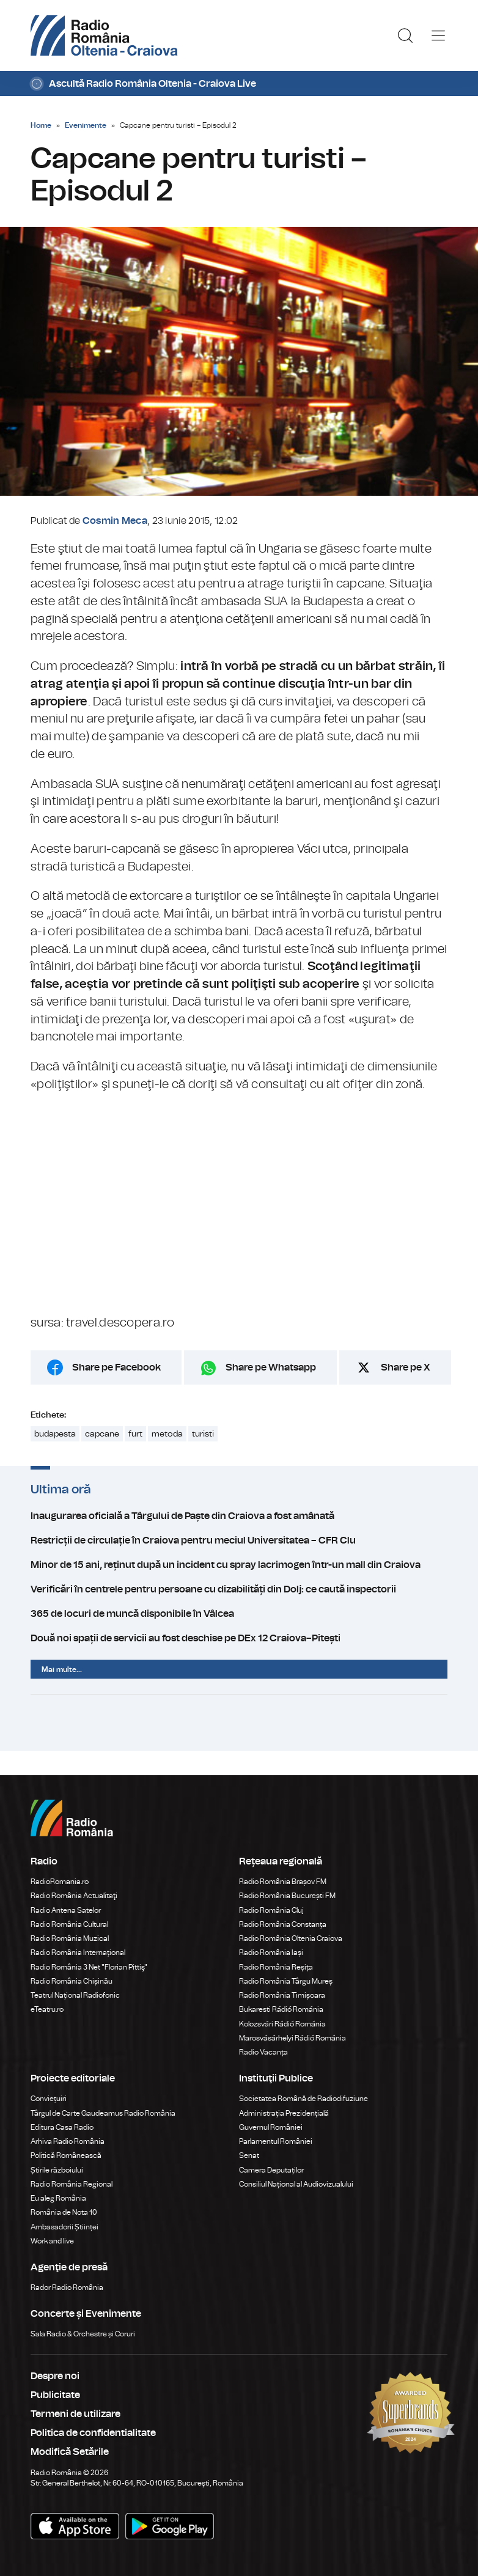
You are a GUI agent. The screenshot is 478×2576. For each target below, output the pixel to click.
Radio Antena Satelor (66, 1910)
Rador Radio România (67, 2287)
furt (135, 1434)
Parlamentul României (275, 2141)
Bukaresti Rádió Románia (281, 2009)
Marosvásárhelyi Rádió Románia (292, 2038)
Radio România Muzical (70, 1938)
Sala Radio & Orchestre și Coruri (83, 2334)
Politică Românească (66, 2155)
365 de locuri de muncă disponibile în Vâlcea (239, 1614)
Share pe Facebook (116, 1367)
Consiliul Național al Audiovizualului (296, 2184)
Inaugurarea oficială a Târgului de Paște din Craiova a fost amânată (239, 1516)
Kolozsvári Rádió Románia (282, 2024)
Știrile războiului (57, 2170)
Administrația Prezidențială (284, 2113)
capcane (102, 1434)
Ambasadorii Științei (64, 2227)
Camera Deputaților (271, 2170)
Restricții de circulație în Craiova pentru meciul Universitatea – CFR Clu (239, 1540)
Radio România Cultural (69, 1924)
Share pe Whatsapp (271, 1367)
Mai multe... (62, 1669)
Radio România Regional (71, 2184)
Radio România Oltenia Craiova (290, 1938)
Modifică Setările (70, 2452)
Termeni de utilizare (75, 2414)
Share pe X (405, 1367)
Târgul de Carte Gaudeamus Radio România (103, 2113)
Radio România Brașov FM (282, 1881)
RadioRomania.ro (60, 1881)
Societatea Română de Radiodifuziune (303, 2098)
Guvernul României (271, 2127)
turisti (203, 1434)
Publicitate (55, 2395)
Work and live (52, 2241)
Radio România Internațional (78, 1952)
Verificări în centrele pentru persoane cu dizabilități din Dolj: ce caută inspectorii (239, 1589)
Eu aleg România (58, 2198)
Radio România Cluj (271, 1910)
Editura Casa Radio (62, 2127)
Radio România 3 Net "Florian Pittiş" (89, 1967)
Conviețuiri (49, 2098)
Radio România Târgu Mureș (286, 1981)
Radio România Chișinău (71, 1981)
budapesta (55, 1434)
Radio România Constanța (282, 1924)
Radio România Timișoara (282, 1995)
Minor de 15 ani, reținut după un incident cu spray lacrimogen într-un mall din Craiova (239, 1565)
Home (41, 125)
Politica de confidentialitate (93, 2433)
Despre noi (55, 2376)
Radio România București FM (287, 1895)
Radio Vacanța (263, 2052)
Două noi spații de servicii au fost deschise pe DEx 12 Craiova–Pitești (239, 1638)
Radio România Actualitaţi (74, 1895)
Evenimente (85, 125)
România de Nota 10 (64, 2212)
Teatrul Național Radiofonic (75, 1995)
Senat (249, 2155)
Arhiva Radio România (68, 2141)
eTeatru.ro (47, 2009)
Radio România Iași (271, 1952)
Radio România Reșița (276, 1967)
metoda (167, 1434)
